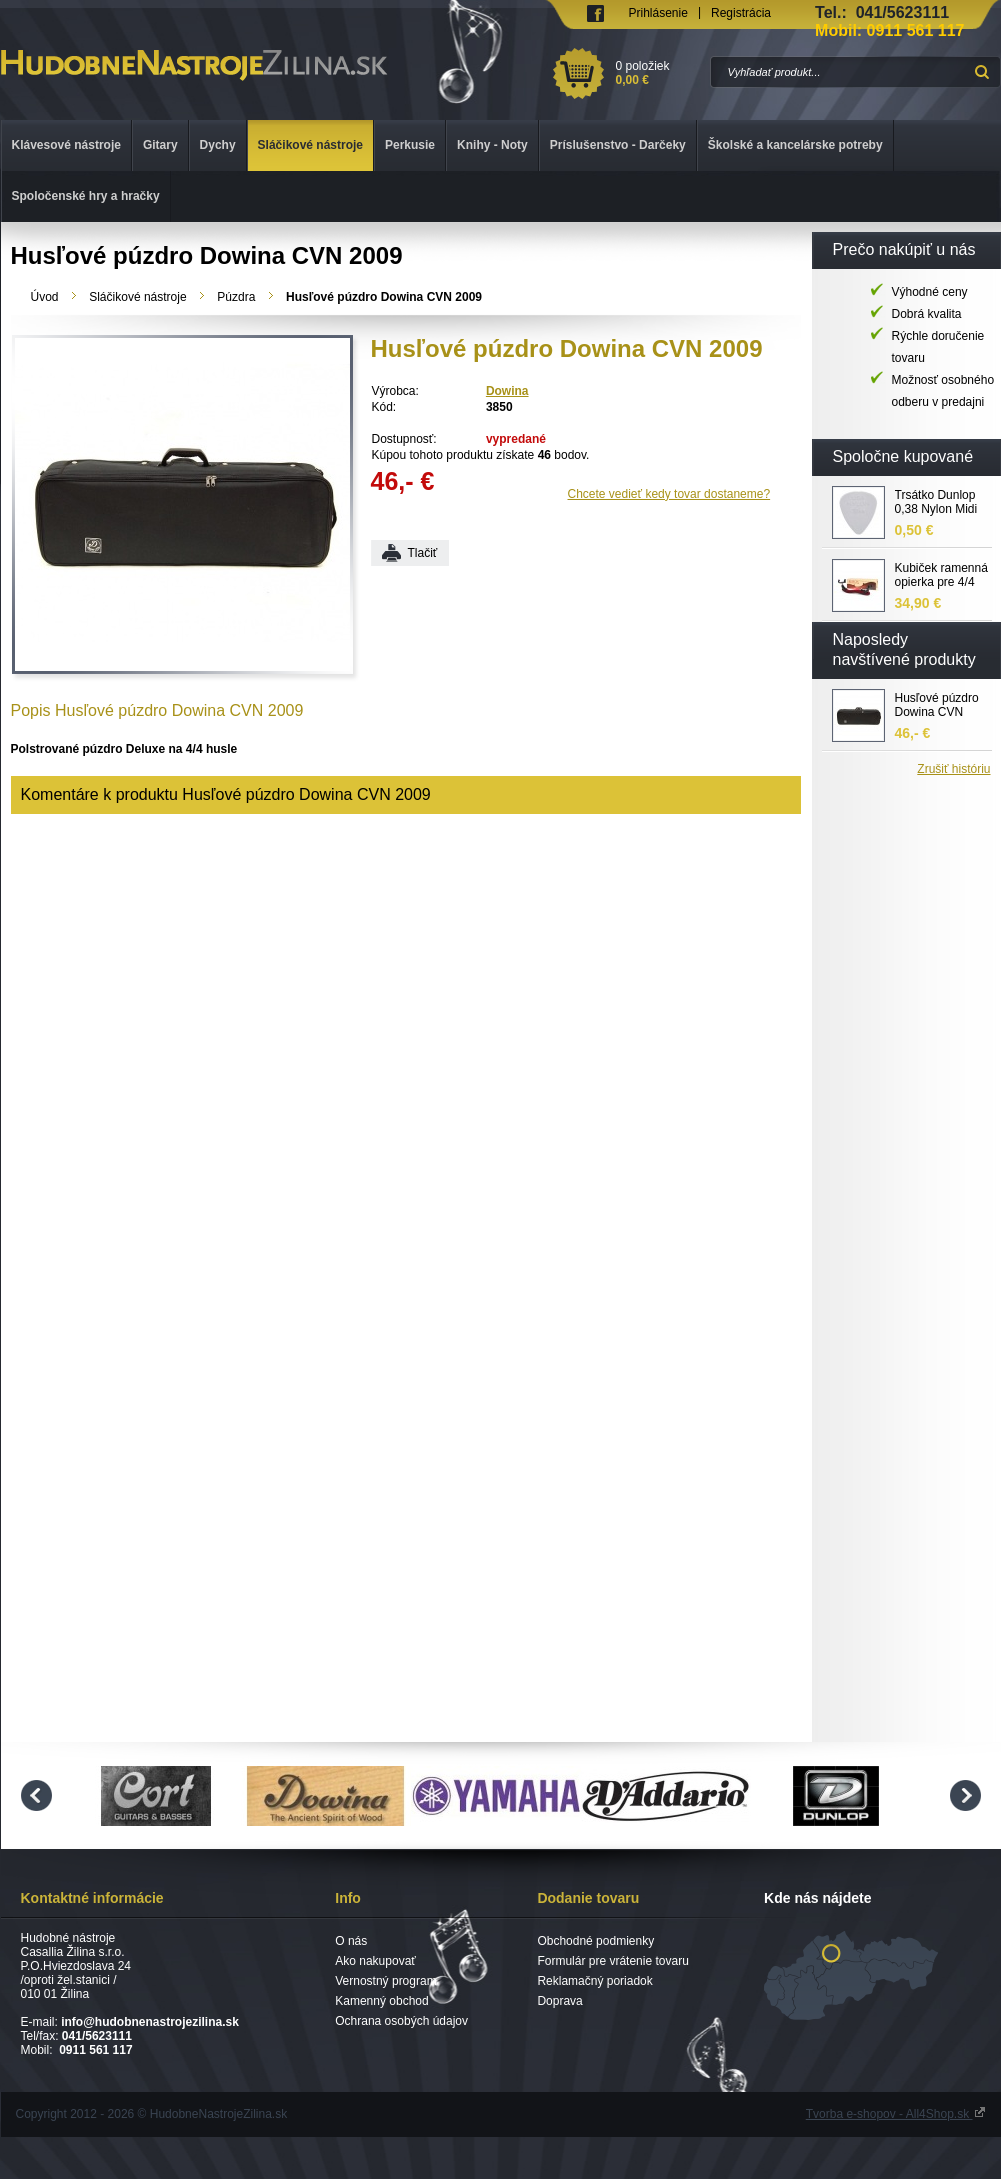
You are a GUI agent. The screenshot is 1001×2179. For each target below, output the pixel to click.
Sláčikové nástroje (137, 297)
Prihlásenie (658, 13)
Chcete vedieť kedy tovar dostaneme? (669, 494)
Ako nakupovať (375, 1961)
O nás (351, 1941)
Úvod (45, 297)
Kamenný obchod (381, 2001)
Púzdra (236, 297)
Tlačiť (423, 553)
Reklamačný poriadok (594, 1981)
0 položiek (659, 73)
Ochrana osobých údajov (401, 2021)
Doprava (559, 2001)
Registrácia (741, 13)
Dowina (507, 391)
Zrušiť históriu (953, 769)
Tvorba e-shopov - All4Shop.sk (896, 2114)
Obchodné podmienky (595, 1941)
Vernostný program (385, 1981)
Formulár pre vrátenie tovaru (612, 1961)
